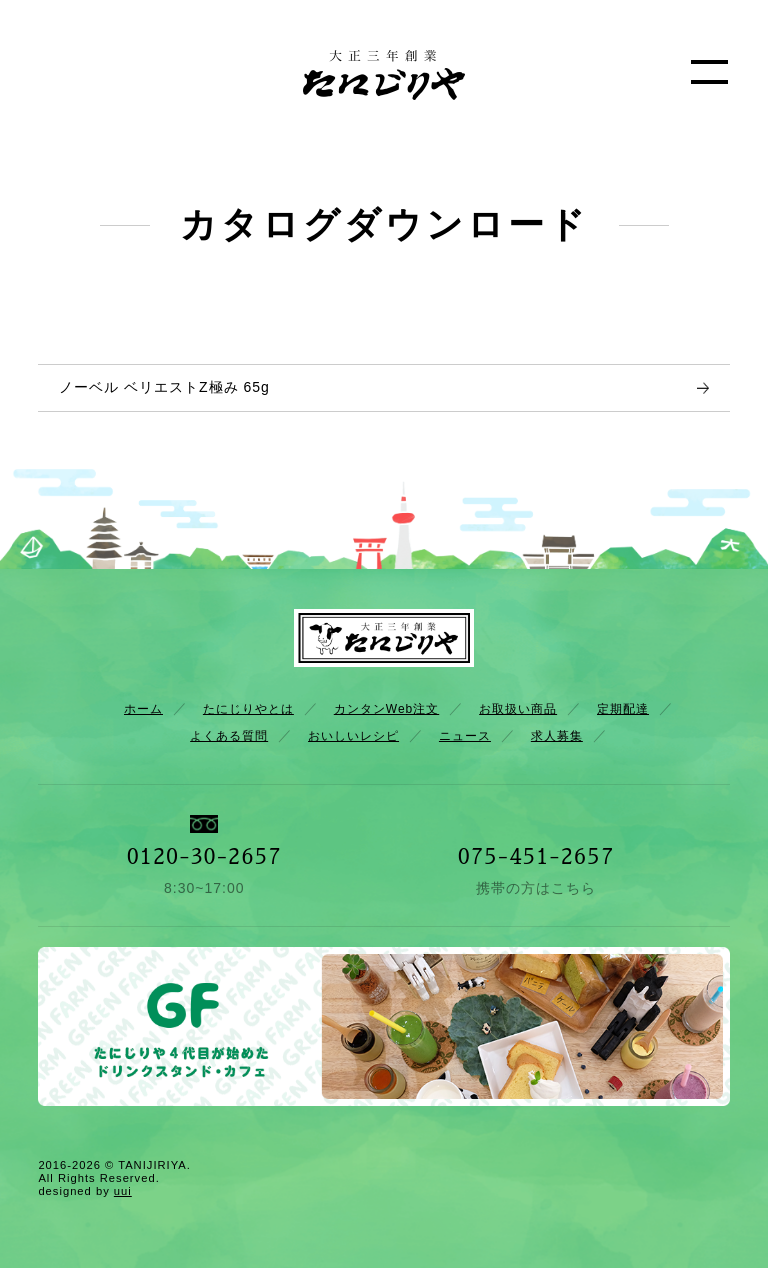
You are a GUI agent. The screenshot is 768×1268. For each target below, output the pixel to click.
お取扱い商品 (518, 709)
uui (123, 1191)
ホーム (143, 709)
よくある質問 (229, 736)
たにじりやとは (248, 709)
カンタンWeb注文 (386, 709)
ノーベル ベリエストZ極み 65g (164, 387)
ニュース (465, 736)
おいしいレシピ (353, 736)
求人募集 (557, 736)
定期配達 (623, 709)
